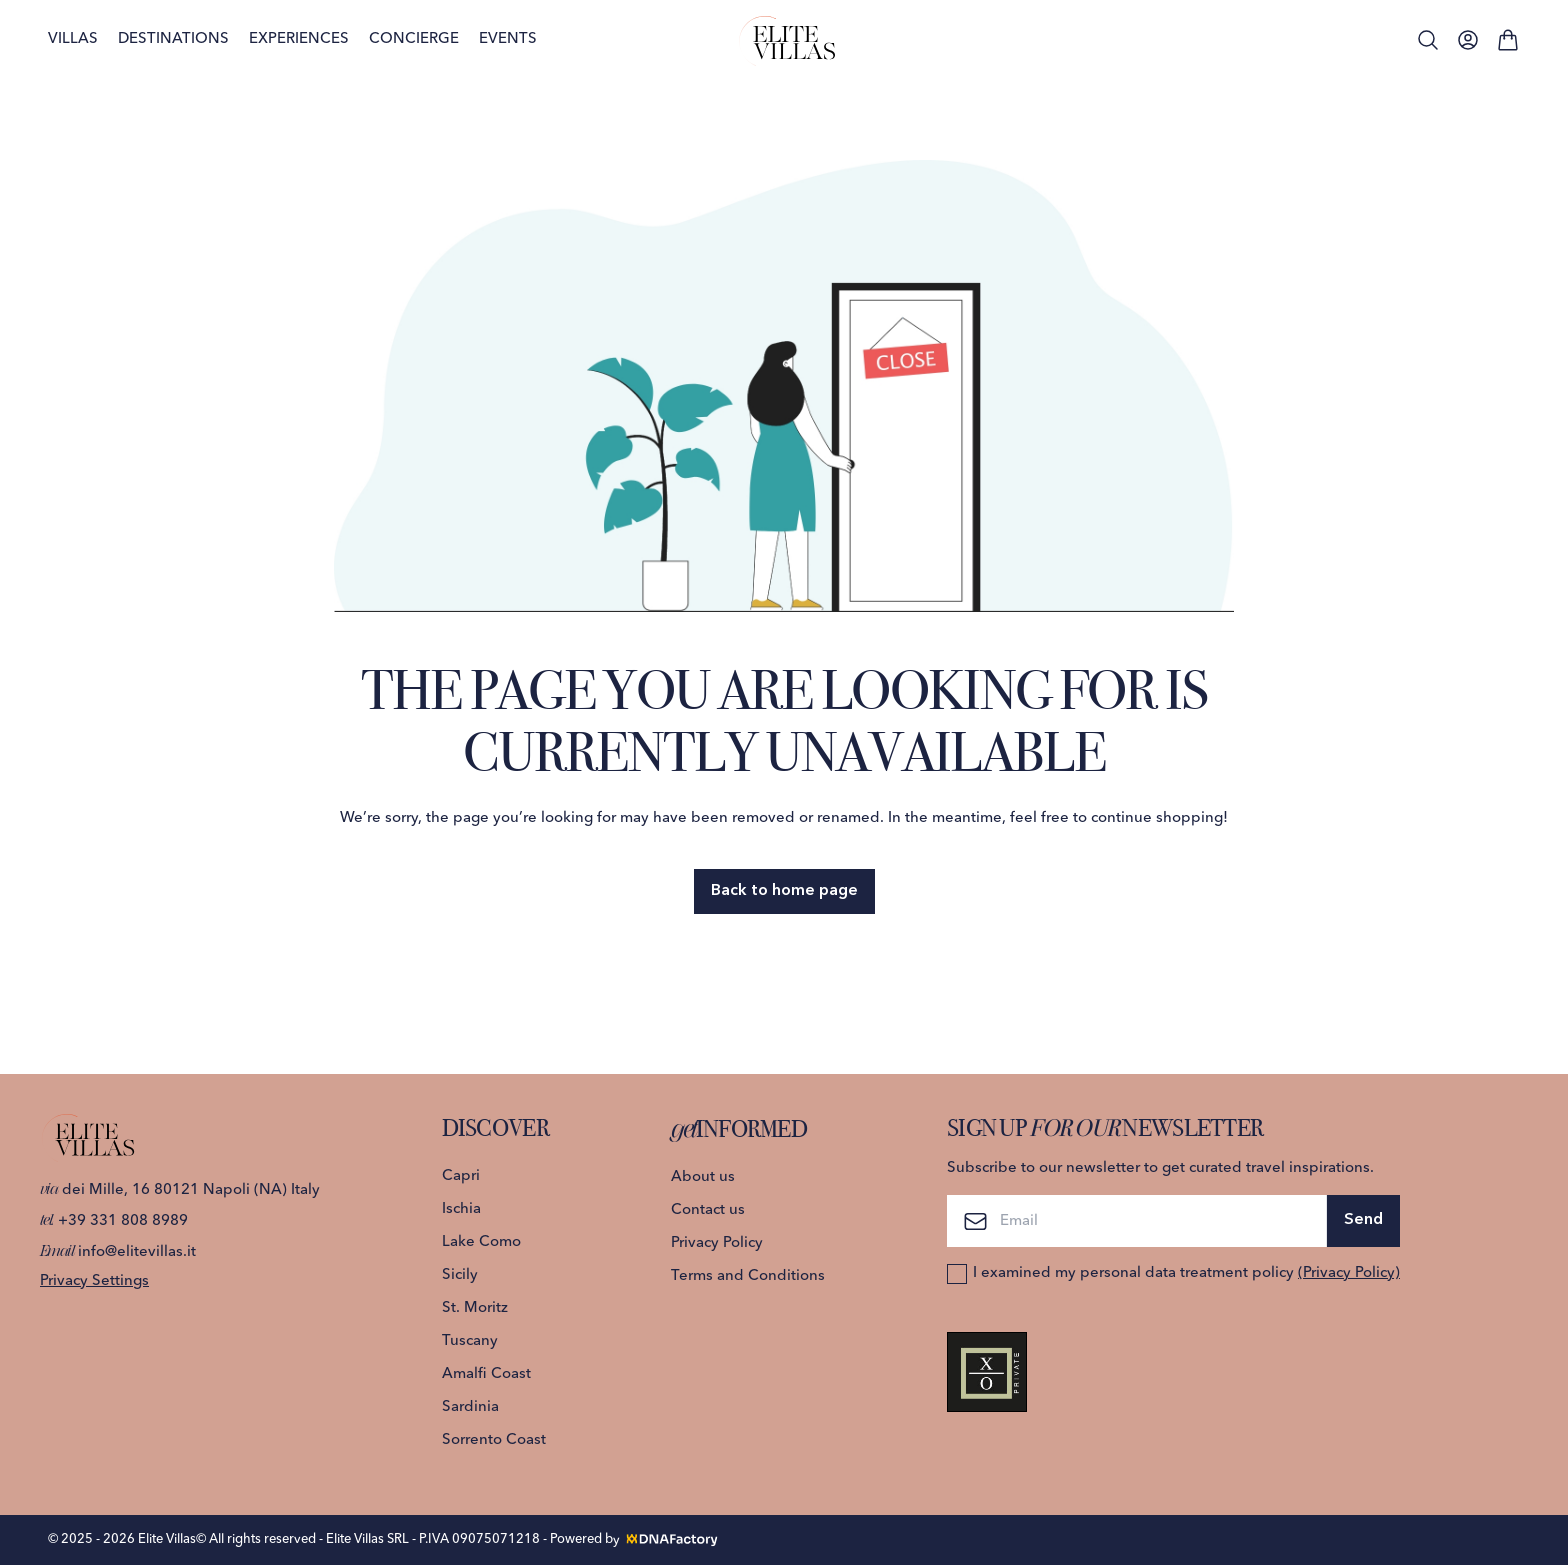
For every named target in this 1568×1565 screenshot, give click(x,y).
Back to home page (784, 891)
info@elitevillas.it (118, 1252)
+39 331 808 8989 (114, 1221)
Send (1363, 1220)
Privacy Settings (94, 1281)
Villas (73, 39)
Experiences (299, 39)
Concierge (414, 39)
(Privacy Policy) (1349, 1273)
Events (508, 39)
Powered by (635, 1539)
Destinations (173, 39)
